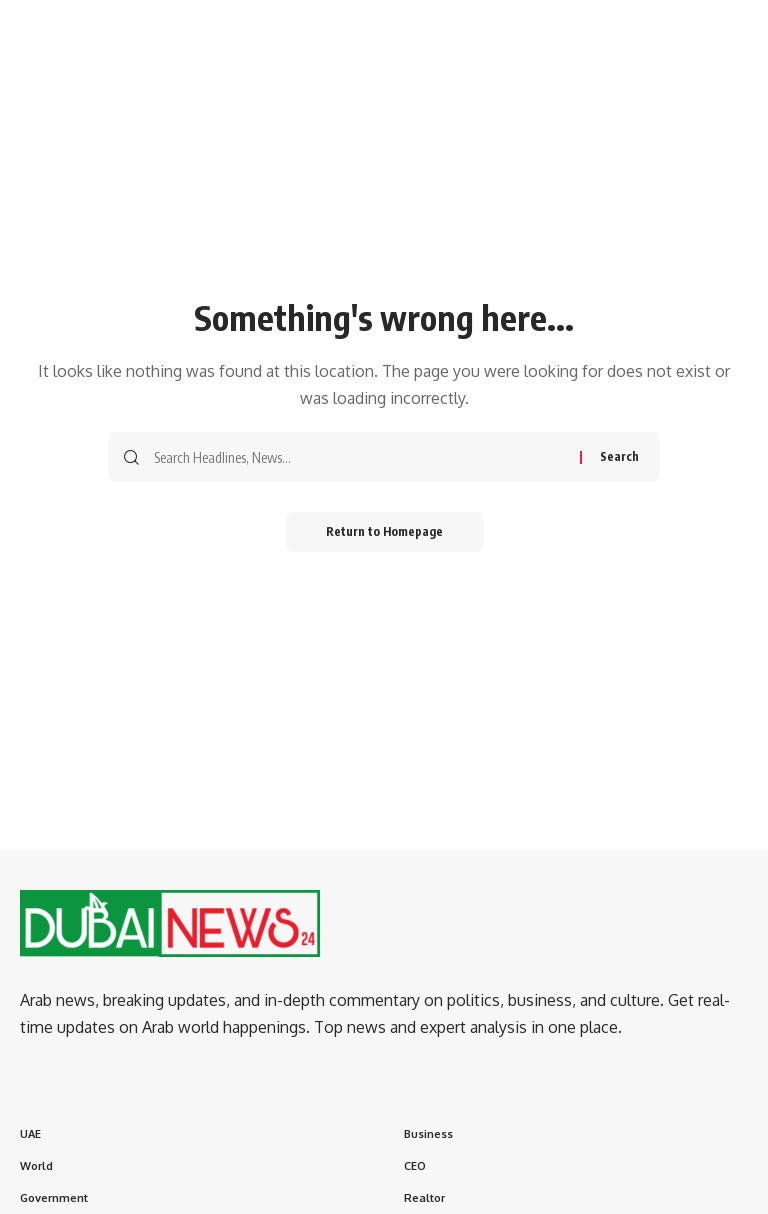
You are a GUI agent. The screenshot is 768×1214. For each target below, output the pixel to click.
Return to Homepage (384, 531)
